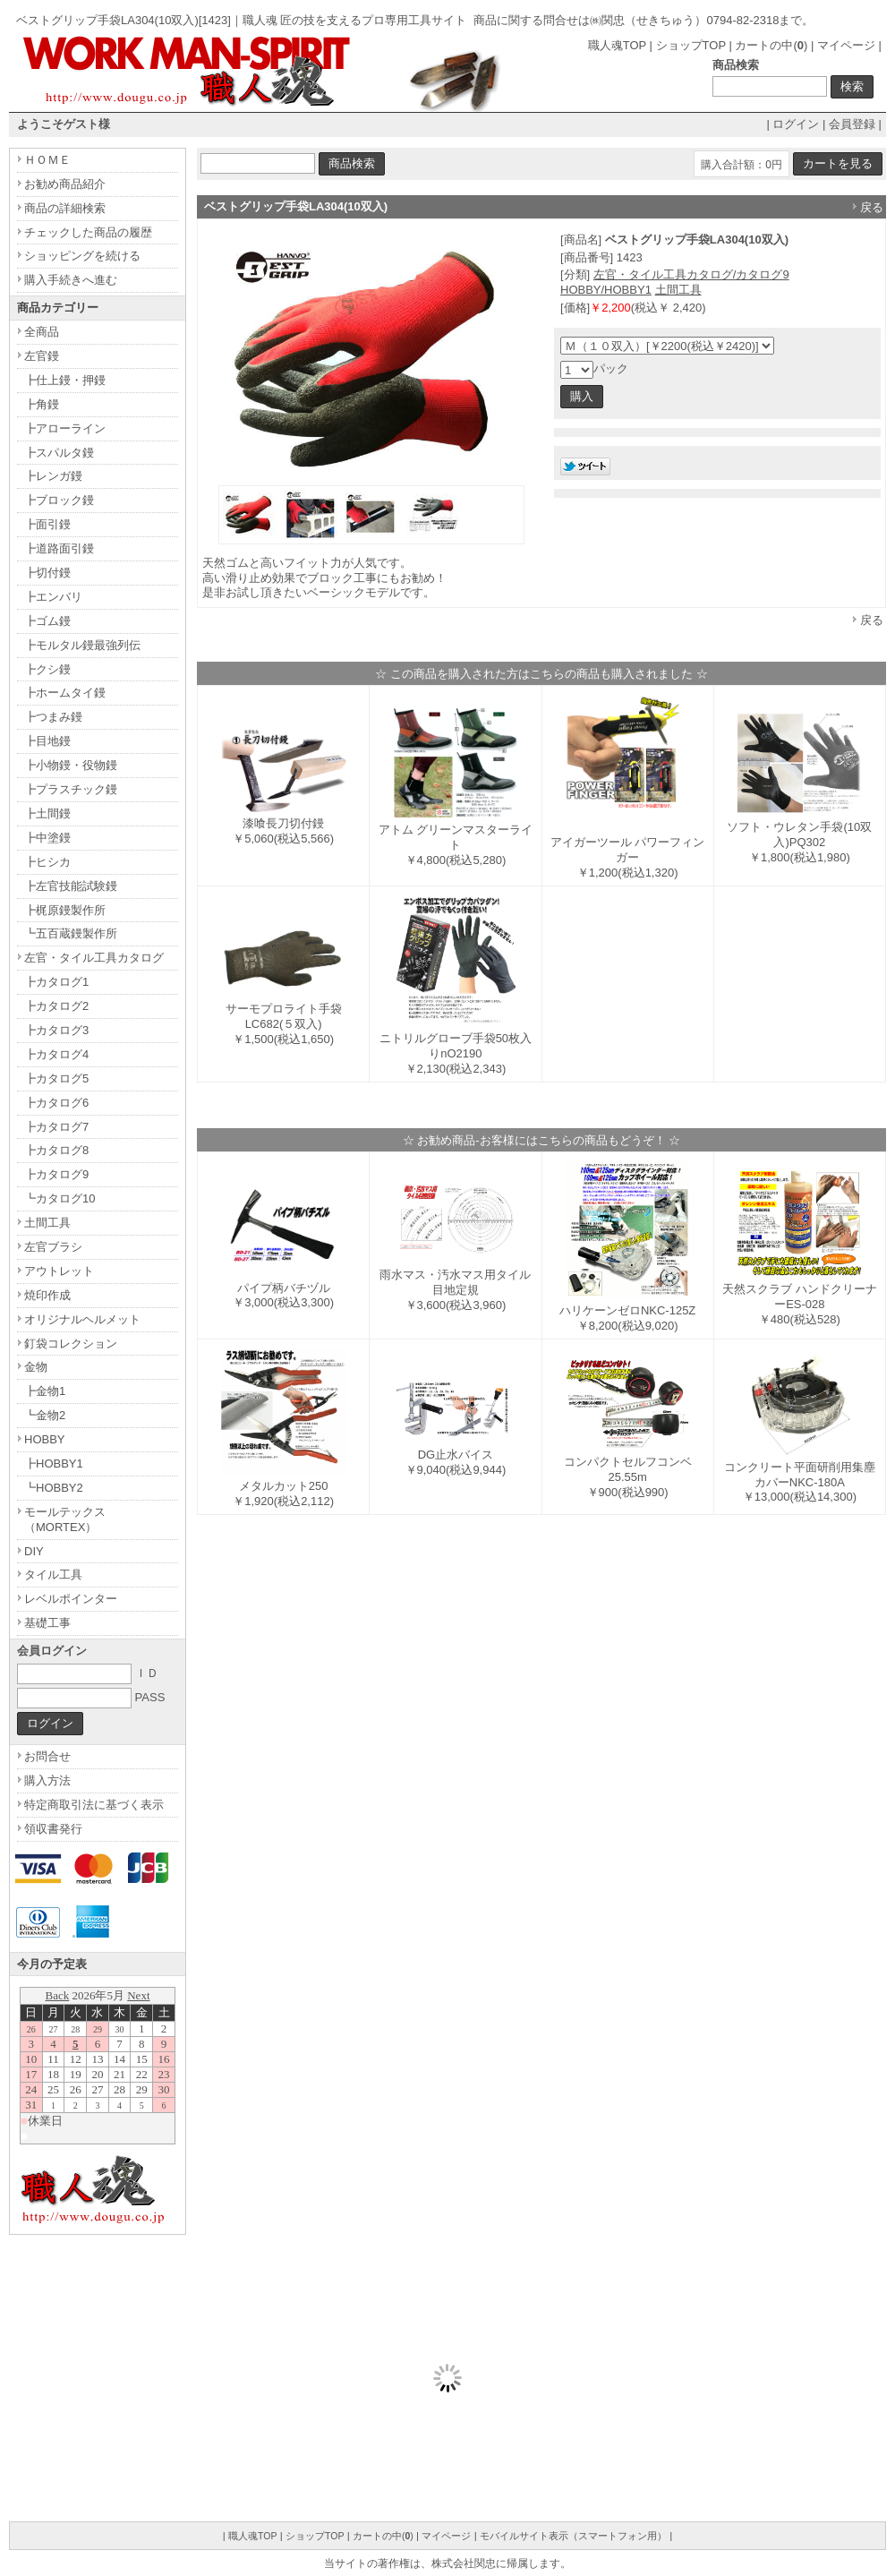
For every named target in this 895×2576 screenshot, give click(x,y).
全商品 (41, 331)
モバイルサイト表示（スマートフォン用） (573, 2535)
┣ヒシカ (47, 862)
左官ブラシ (53, 1247)
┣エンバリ (53, 596)
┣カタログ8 (56, 1150)
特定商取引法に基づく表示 (94, 1804)
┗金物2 (44, 1415)
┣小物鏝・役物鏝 (70, 765)
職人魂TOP (617, 45)
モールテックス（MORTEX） (65, 1519)
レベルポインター (70, 1598)
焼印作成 (47, 1295)
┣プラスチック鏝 (70, 789)
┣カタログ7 (56, 1127)
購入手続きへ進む (70, 280)
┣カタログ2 (56, 1006)
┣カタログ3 (56, 1030)
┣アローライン (65, 428)
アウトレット (59, 1271)
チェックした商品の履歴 (88, 232)
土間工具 (678, 289)
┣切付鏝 (47, 572)
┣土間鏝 (47, 813)
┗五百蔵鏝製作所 (70, 933)
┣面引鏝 (47, 524)
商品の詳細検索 (65, 208)
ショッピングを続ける (82, 255)
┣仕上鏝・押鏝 (65, 380)
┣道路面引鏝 (59, 548)
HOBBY (44, 1439)
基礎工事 (47, 1623)
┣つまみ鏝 (53, 716)
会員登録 (852, 124)
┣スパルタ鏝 (59, 452)
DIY (34, 1551)
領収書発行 (53, 1829)
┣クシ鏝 (47, 669)
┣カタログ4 (56, 1054)
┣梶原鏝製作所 (65, 910)
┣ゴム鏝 (47, 621)
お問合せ (47, 1756)
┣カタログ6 (56, 1102)
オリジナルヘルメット (82, 1319)
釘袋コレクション (70, 1343)
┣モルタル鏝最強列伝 (82, 645)
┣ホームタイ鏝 (65, 692)
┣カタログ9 (56, 1174)
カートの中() (771, 45)
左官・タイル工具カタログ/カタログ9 (691, 274)
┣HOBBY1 (53, 1463)
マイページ (846, 45)
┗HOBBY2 (53, 1487)
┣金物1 (44, 1391)
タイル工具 (53, 1574)
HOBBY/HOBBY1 (606, 289)
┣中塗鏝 (47, 837)
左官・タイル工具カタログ (94, 957)
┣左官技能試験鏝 (70, 886)
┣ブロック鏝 (59, 500)
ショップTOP (691, 45)
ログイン (795, 124)
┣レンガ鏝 (53, 476)
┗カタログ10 (59, 1198)
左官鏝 (41, 356)
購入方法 (47, 1780)
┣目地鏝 (47, 741)
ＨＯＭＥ (47, 160)
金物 (35, 1367)
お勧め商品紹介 (65, 184)
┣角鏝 (41, 404)
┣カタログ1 (56, 981)
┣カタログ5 (56, 1078)
